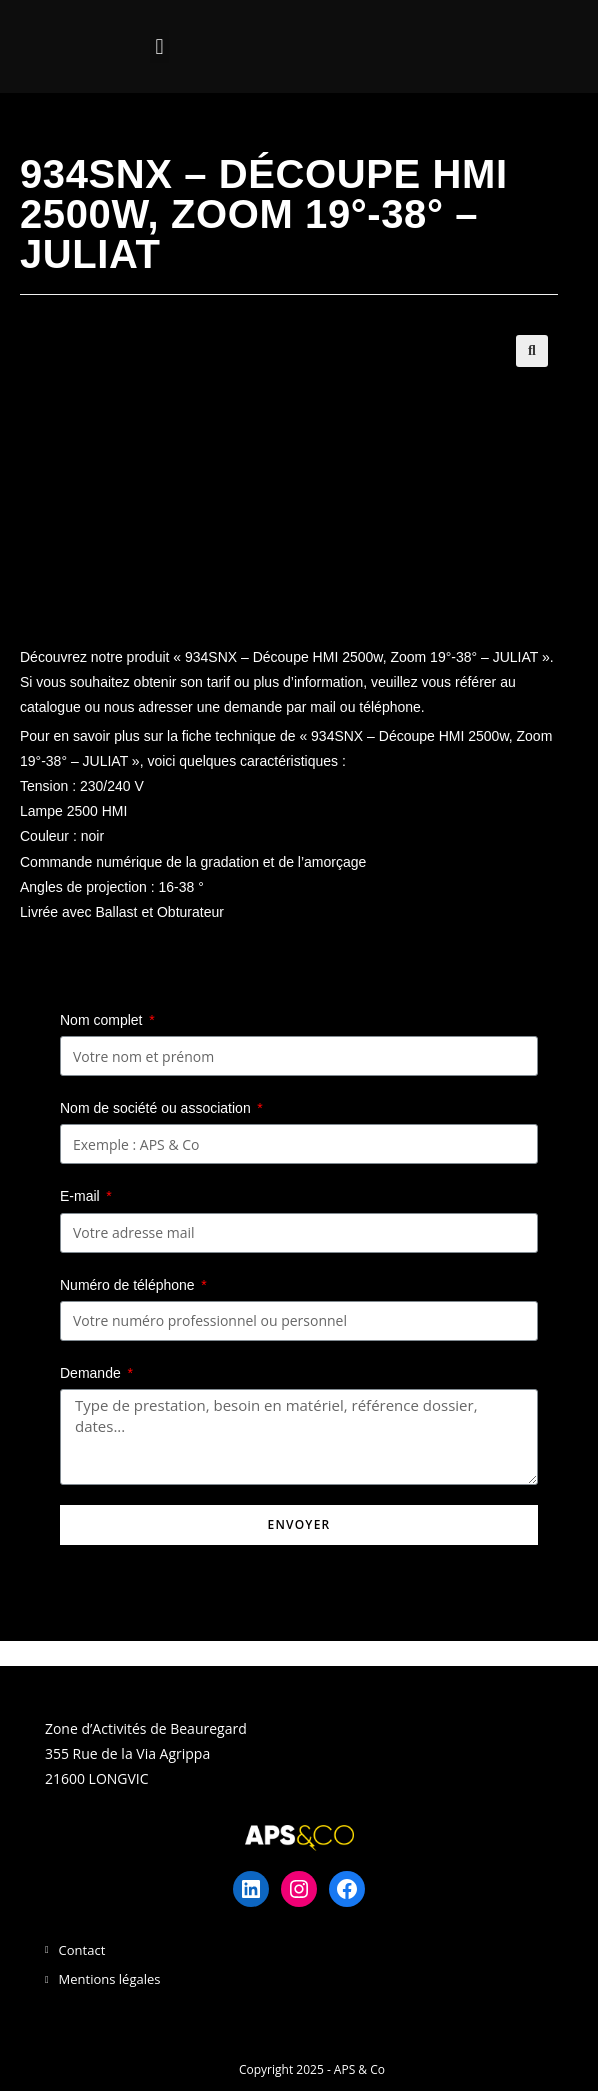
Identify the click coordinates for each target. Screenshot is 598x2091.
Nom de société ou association (157, 1108)
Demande (92, 1373)
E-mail (82, 1196)
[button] (159, 46)
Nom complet (103, 1020)
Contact (82, 1950)
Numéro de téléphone (129, 1285)
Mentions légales (110, 1979)
